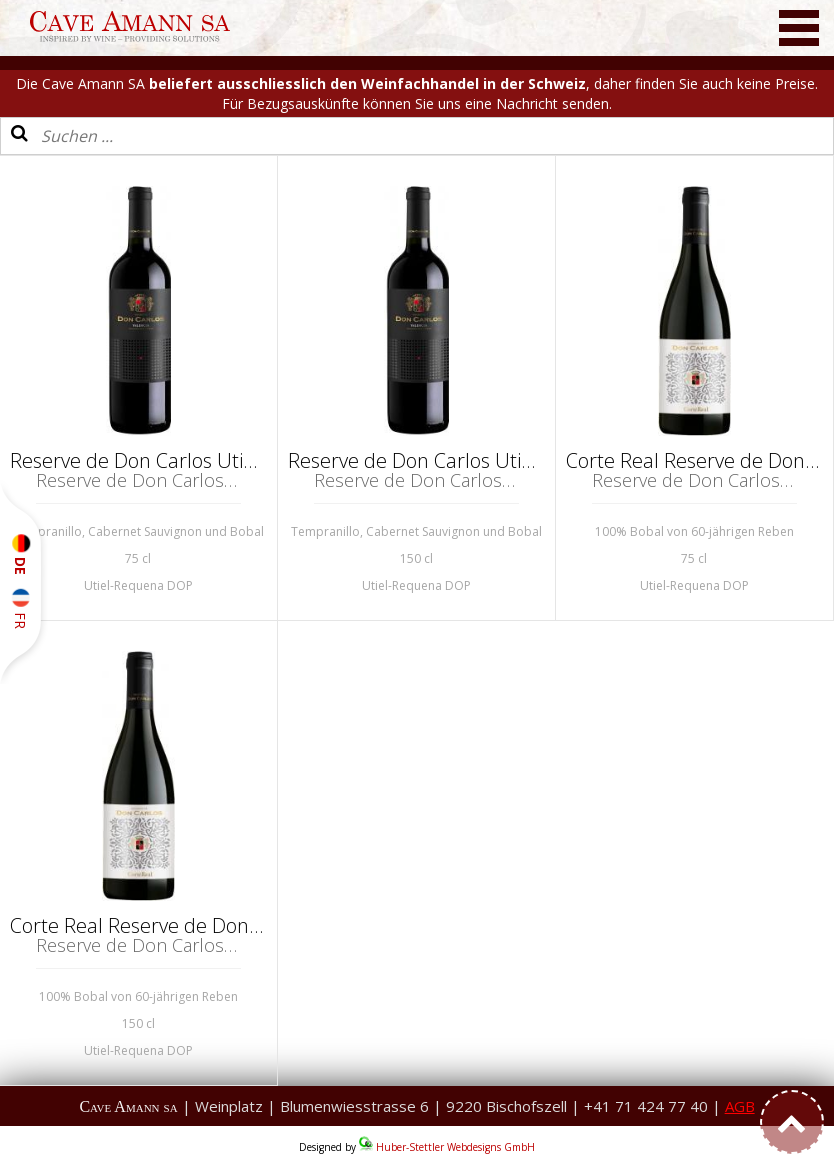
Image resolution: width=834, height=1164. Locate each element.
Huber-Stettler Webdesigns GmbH (455, 1147)
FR (20, 608)
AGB (740, 1106)
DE (20, 554)
